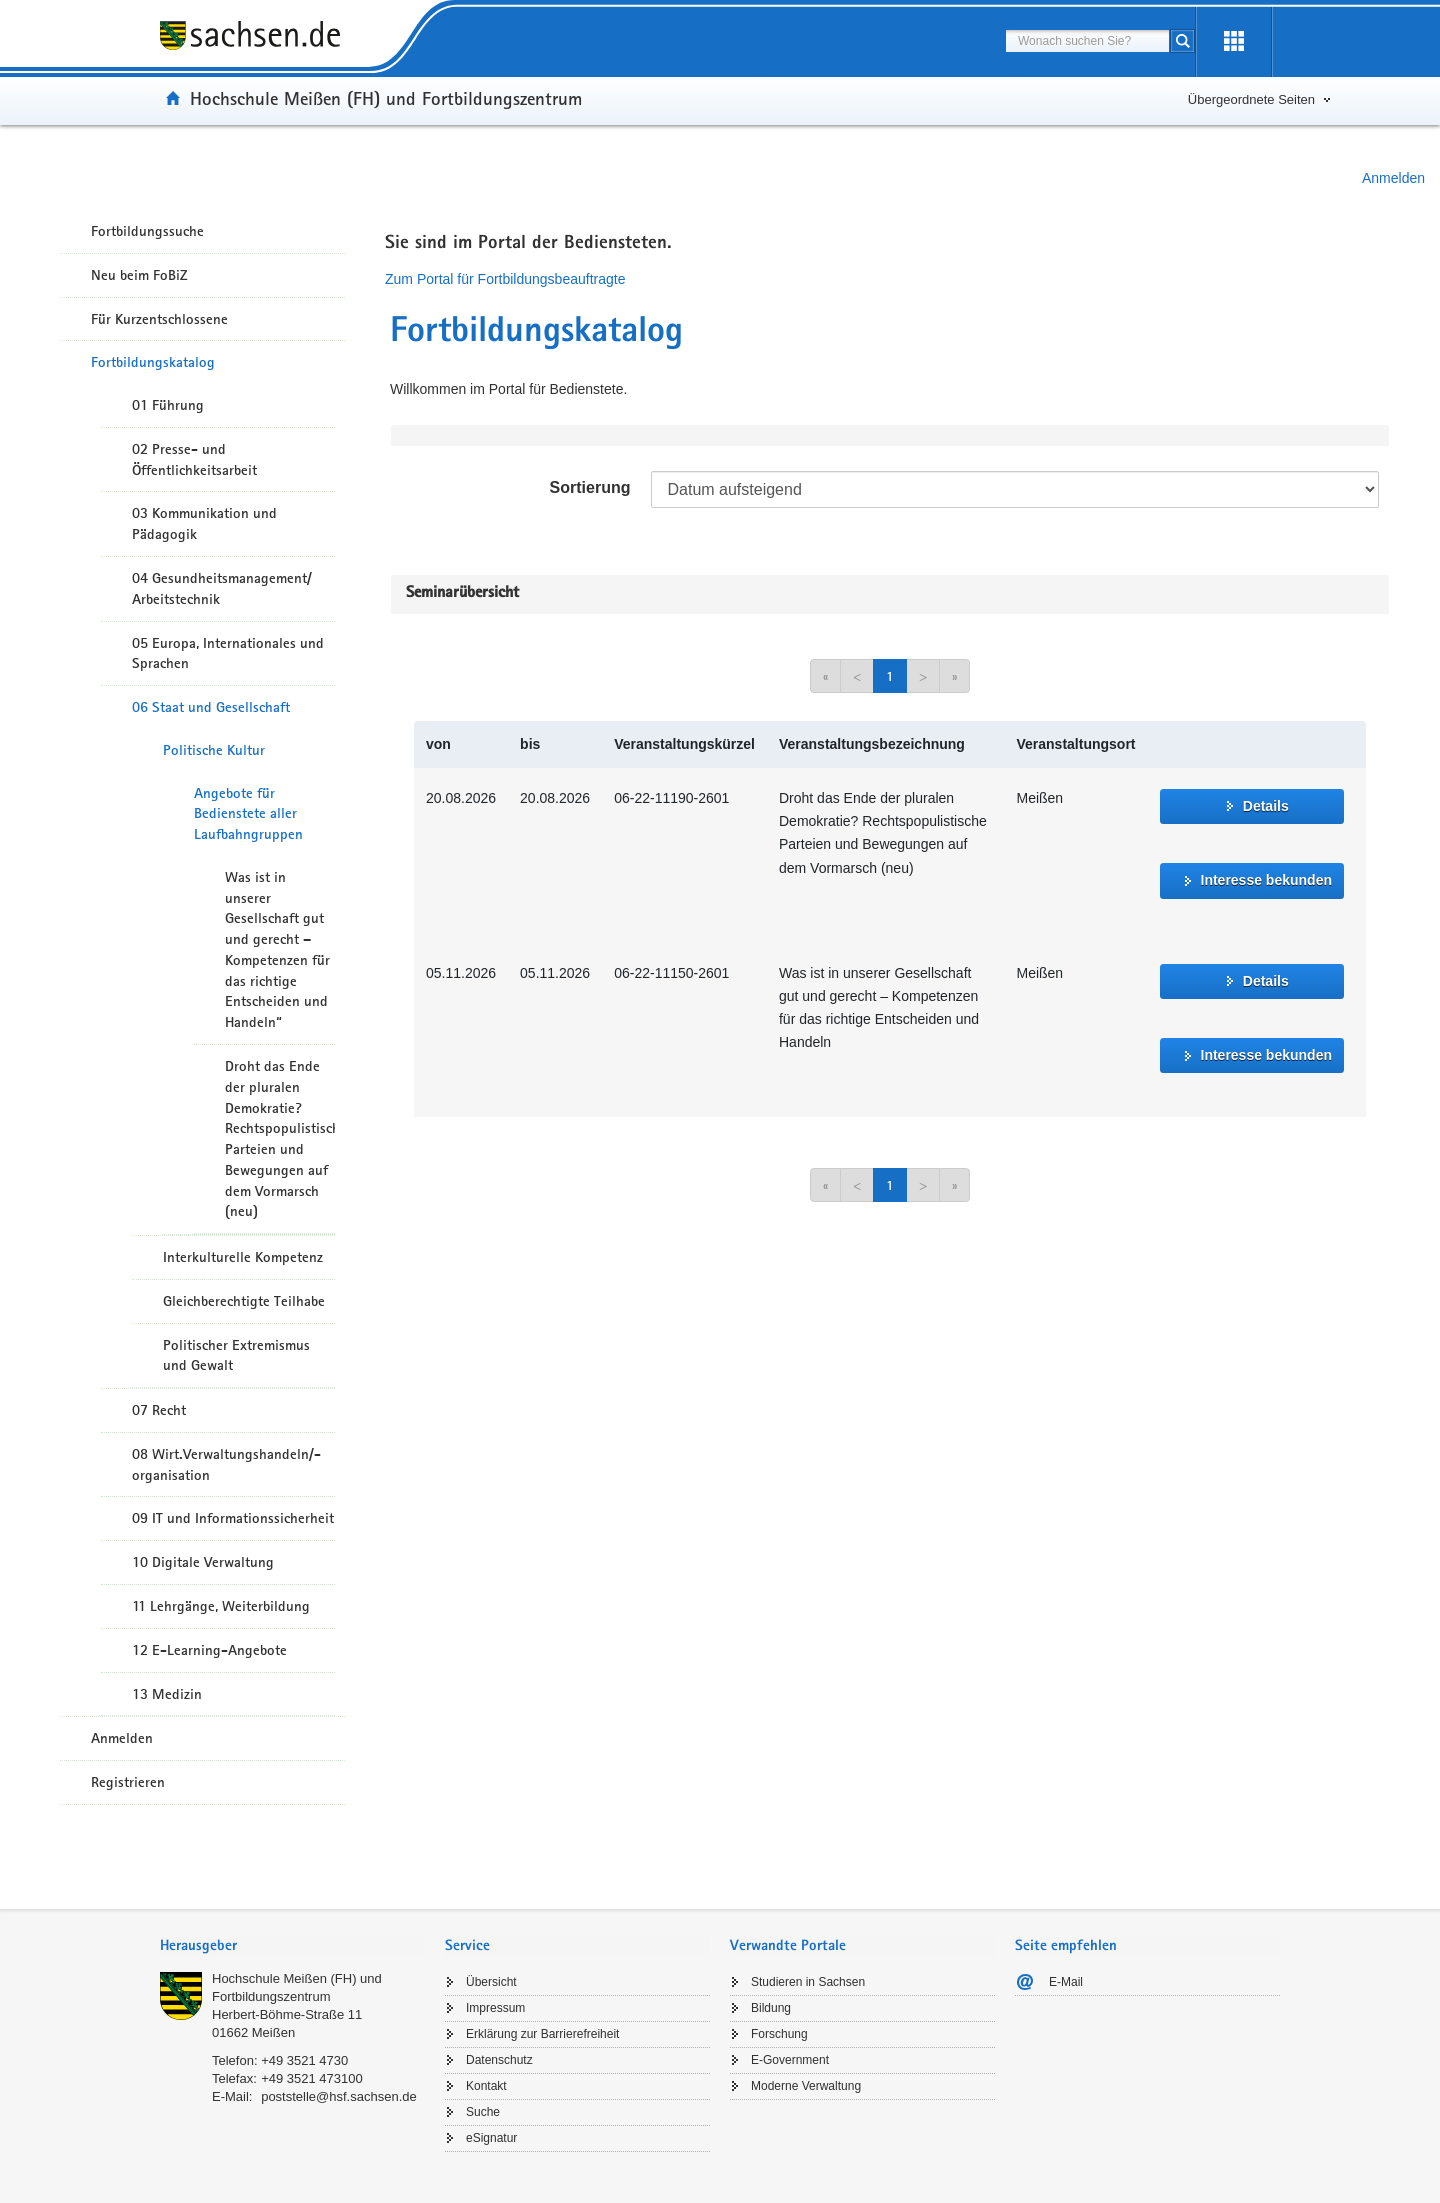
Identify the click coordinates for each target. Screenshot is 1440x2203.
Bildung (771, 2008)
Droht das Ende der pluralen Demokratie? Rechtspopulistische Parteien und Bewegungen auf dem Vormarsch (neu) (280, 1138)
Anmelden (1393, 178)
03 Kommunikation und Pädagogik (204, 523)
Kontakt (486, 2086)
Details (1266, 806)
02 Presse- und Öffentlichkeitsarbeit (194, 459)
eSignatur (491, 2138)
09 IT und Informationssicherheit (233, 1518)
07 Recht (159, 1410)
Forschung (779, 2034)
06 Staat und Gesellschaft (211, 707)
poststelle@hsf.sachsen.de (339, 2096)
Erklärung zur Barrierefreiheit (542, 2034)
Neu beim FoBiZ (139, 275)
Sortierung (590, 487)
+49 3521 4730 (304, 2060)
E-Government (790, 2060)
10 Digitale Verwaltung (203, 1562)
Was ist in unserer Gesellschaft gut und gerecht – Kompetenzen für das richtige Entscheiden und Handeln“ (277, 949)
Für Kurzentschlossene (159, 319)
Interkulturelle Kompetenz (243, 1257)
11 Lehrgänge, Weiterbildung (221, 1606)
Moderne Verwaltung (806, 2086)
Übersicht (491, 1982)
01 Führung (168, 405)
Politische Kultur (214, 750)
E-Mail (1066, 1982)
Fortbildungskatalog (153, 362)
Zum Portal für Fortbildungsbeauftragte (505, 279)
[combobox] (1087, 41)
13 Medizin (167, 1694)
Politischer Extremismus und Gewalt (236, 1355)
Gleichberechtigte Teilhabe (244, 1301)
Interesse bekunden (1267, 880)
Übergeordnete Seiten (1251, 99)
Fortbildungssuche (147, 231)
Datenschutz (499, 2060)
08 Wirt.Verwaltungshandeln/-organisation (226, 1464)
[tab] (292, 1947)
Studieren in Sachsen (808, 1982)
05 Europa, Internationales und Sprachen (228, 653)
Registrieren (128, 1782)
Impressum (495, 2008)
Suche (483, 2112)
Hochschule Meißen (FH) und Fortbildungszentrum (386, 98)
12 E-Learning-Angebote (209, 1650)
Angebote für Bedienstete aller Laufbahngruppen (248, 814)
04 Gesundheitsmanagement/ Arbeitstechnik (222, 588)
